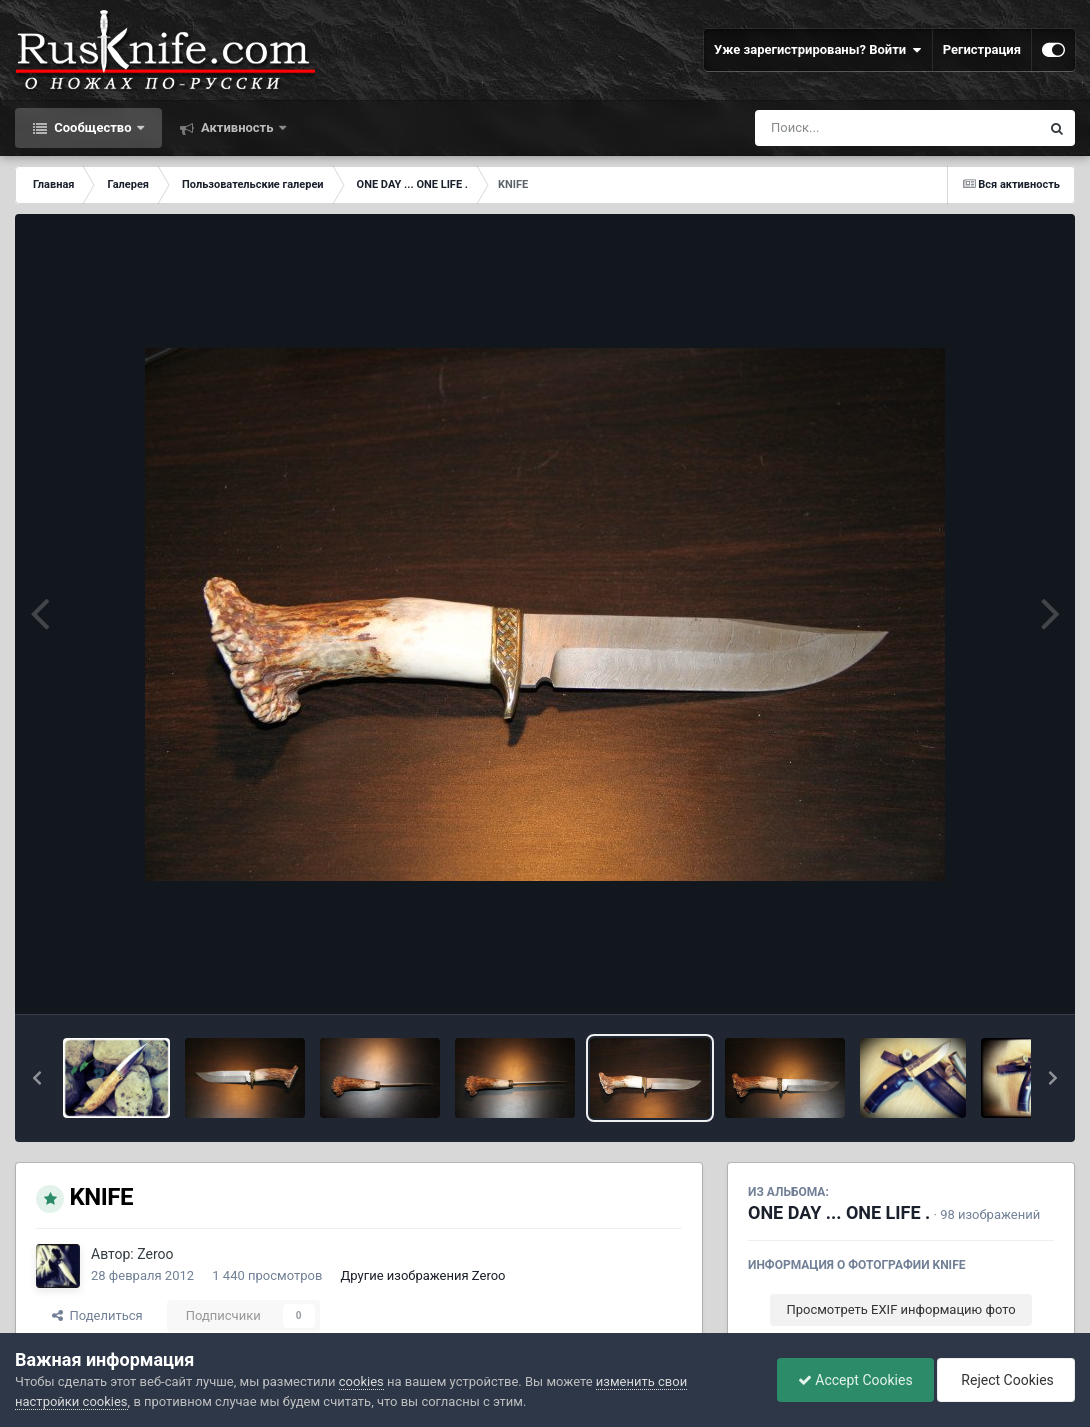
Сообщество (93, 127)
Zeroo (155, 1254)
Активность (237, 127)
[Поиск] (860, 128)
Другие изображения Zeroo (423, 1275)
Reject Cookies (1006, 1380)
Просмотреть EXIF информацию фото (900, 1309)
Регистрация (982, 49)
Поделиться (97, 1315)
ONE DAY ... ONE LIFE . (839, 1212)
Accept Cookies (855, 1380)
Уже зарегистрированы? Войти (818, 50)
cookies (361, 1381)
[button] (37, 1078)
